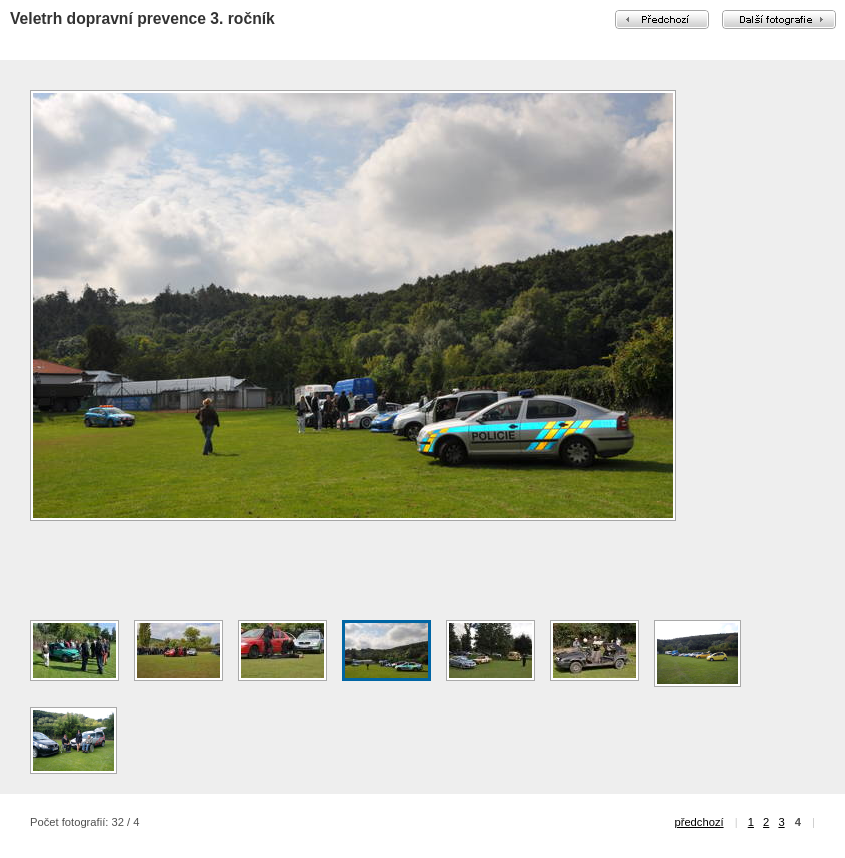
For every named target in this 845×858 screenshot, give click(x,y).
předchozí (698, 822)
